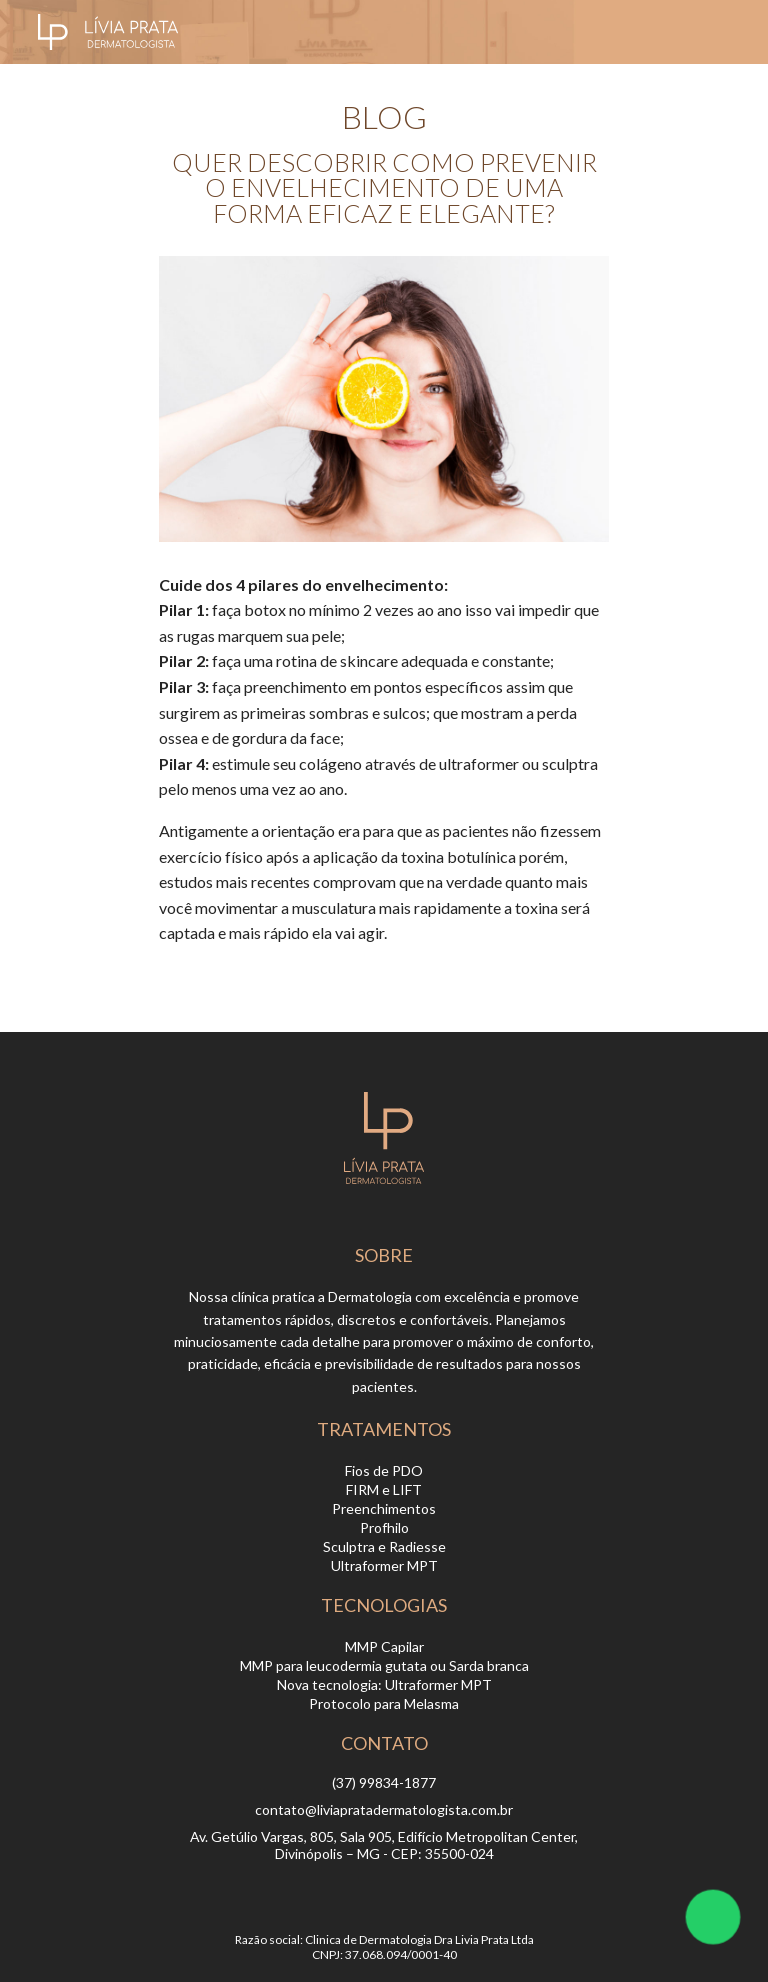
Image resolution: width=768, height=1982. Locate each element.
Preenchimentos (384, 1508)
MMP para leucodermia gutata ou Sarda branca (384, 1665)
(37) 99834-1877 (384, 1782)
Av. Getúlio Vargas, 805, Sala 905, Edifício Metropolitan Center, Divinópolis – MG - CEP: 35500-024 (384, 1845)
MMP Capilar (384, 1646)
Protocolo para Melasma (384, 1703)
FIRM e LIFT (384, 1489)
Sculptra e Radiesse (384, 1546)
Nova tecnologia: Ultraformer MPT (384, 1684)
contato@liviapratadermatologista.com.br (384, 1809)
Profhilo (384, 1527)
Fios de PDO (384, 1470)
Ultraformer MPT (384, 1565)
